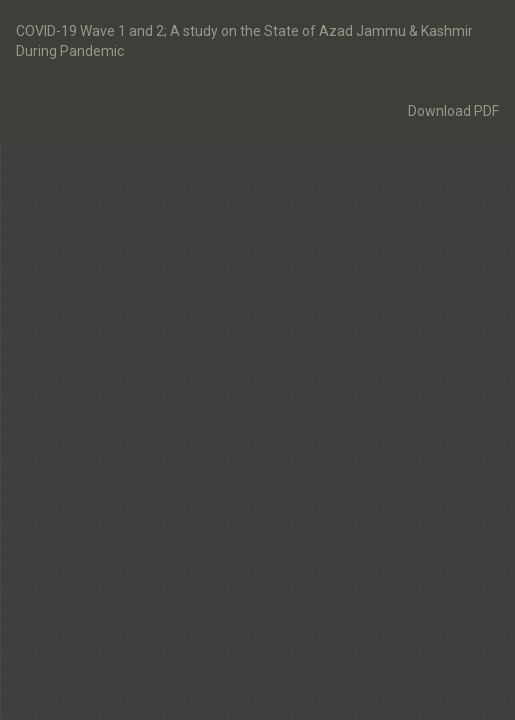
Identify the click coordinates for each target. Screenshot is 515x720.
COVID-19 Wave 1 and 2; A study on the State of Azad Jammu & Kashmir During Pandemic (244, 41)
